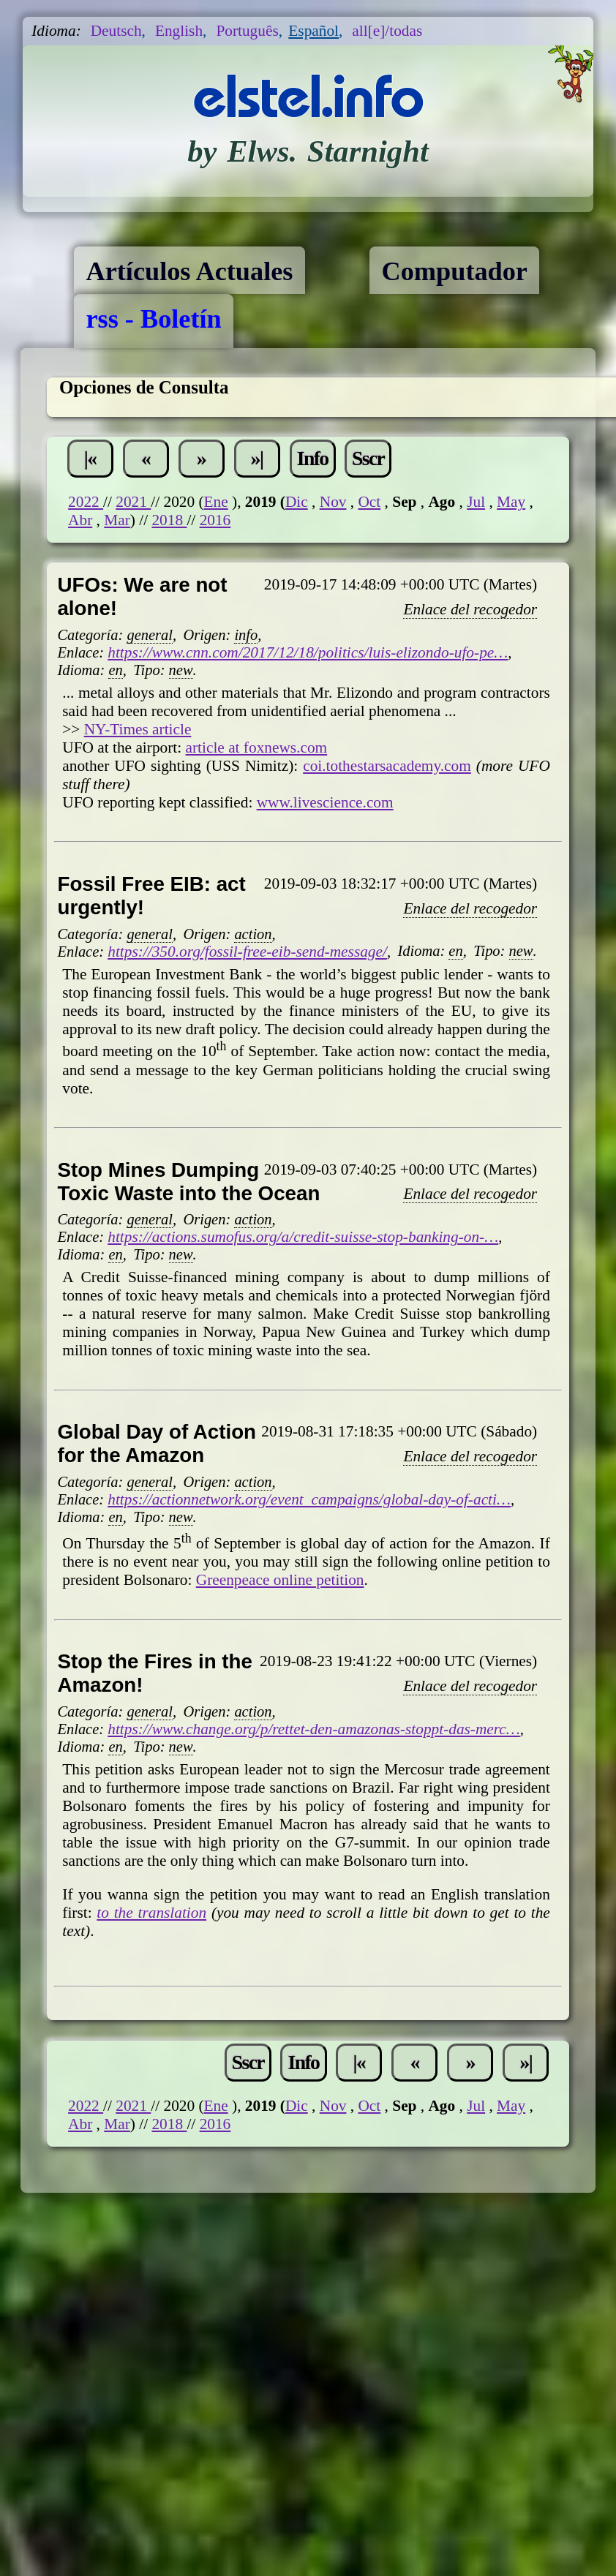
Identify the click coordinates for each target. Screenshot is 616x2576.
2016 (215, 520)
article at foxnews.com (257, 747)
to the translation (151, 1912)
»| (257, 458)
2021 (133, 502)
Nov (333, 502)
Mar (117, 520)
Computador (454, 271)
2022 (85, 502)
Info (312, 458)
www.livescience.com (325, 802)
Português (247, 30)
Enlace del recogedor (470, 609)
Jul (476, 502)
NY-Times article (138, 729)
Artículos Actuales (189, 271)
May (511, 502)
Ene (216, 502)
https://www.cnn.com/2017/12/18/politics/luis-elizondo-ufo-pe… (308, 652)
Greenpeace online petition (280, 1580)
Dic (296, 502)
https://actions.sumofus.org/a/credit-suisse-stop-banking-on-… (303, 1237)
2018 (169, 520)
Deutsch (116, 30)
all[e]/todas (387, 30)
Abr (80, 520)
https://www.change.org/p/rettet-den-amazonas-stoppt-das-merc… (314, 1729)
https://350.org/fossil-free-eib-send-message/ (247, 951)
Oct (369, 502)
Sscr (368, 458)
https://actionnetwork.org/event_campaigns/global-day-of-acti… (309, 1499)
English (179, 30)
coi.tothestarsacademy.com (387, 766)
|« (90, 458)
